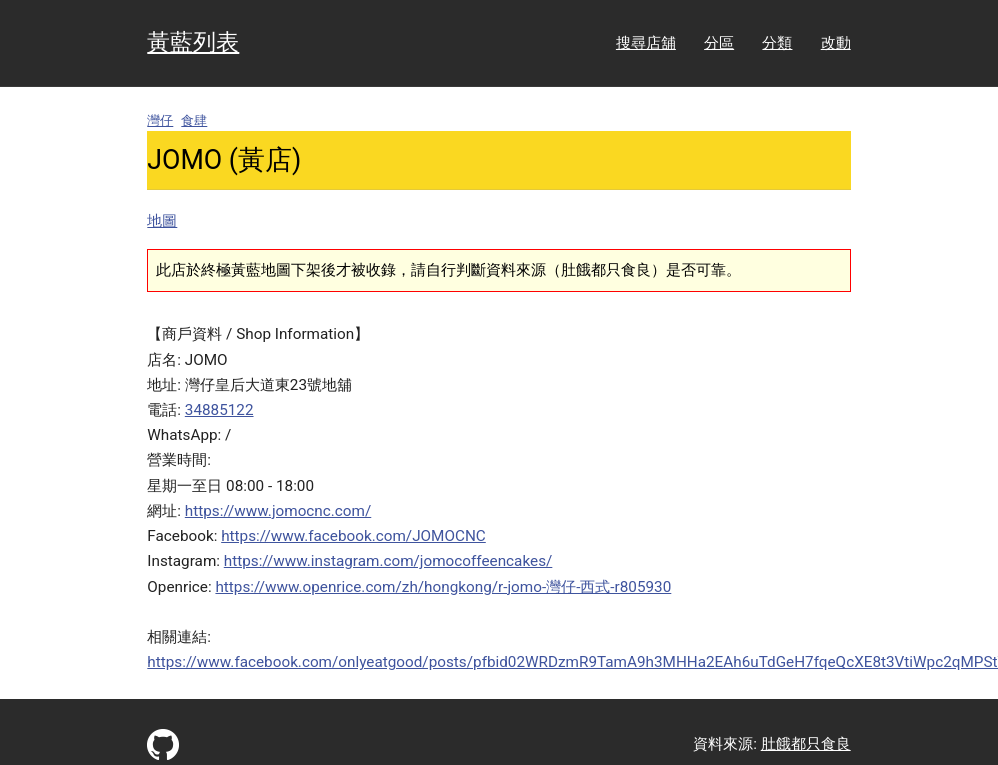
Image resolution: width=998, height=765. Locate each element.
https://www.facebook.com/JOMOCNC (353, 536)
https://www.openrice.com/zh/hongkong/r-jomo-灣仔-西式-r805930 (443, 587)
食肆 (194, 120)
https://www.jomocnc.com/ (278, 511)
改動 (836, 43)
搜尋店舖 (646, 43)
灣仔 (160, 120)
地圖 (162, 221)
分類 (777, 43)
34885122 (219, 410)
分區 (719, 43)
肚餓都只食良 (806, 744)
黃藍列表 (193, 42)
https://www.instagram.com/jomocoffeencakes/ (388, 561)
